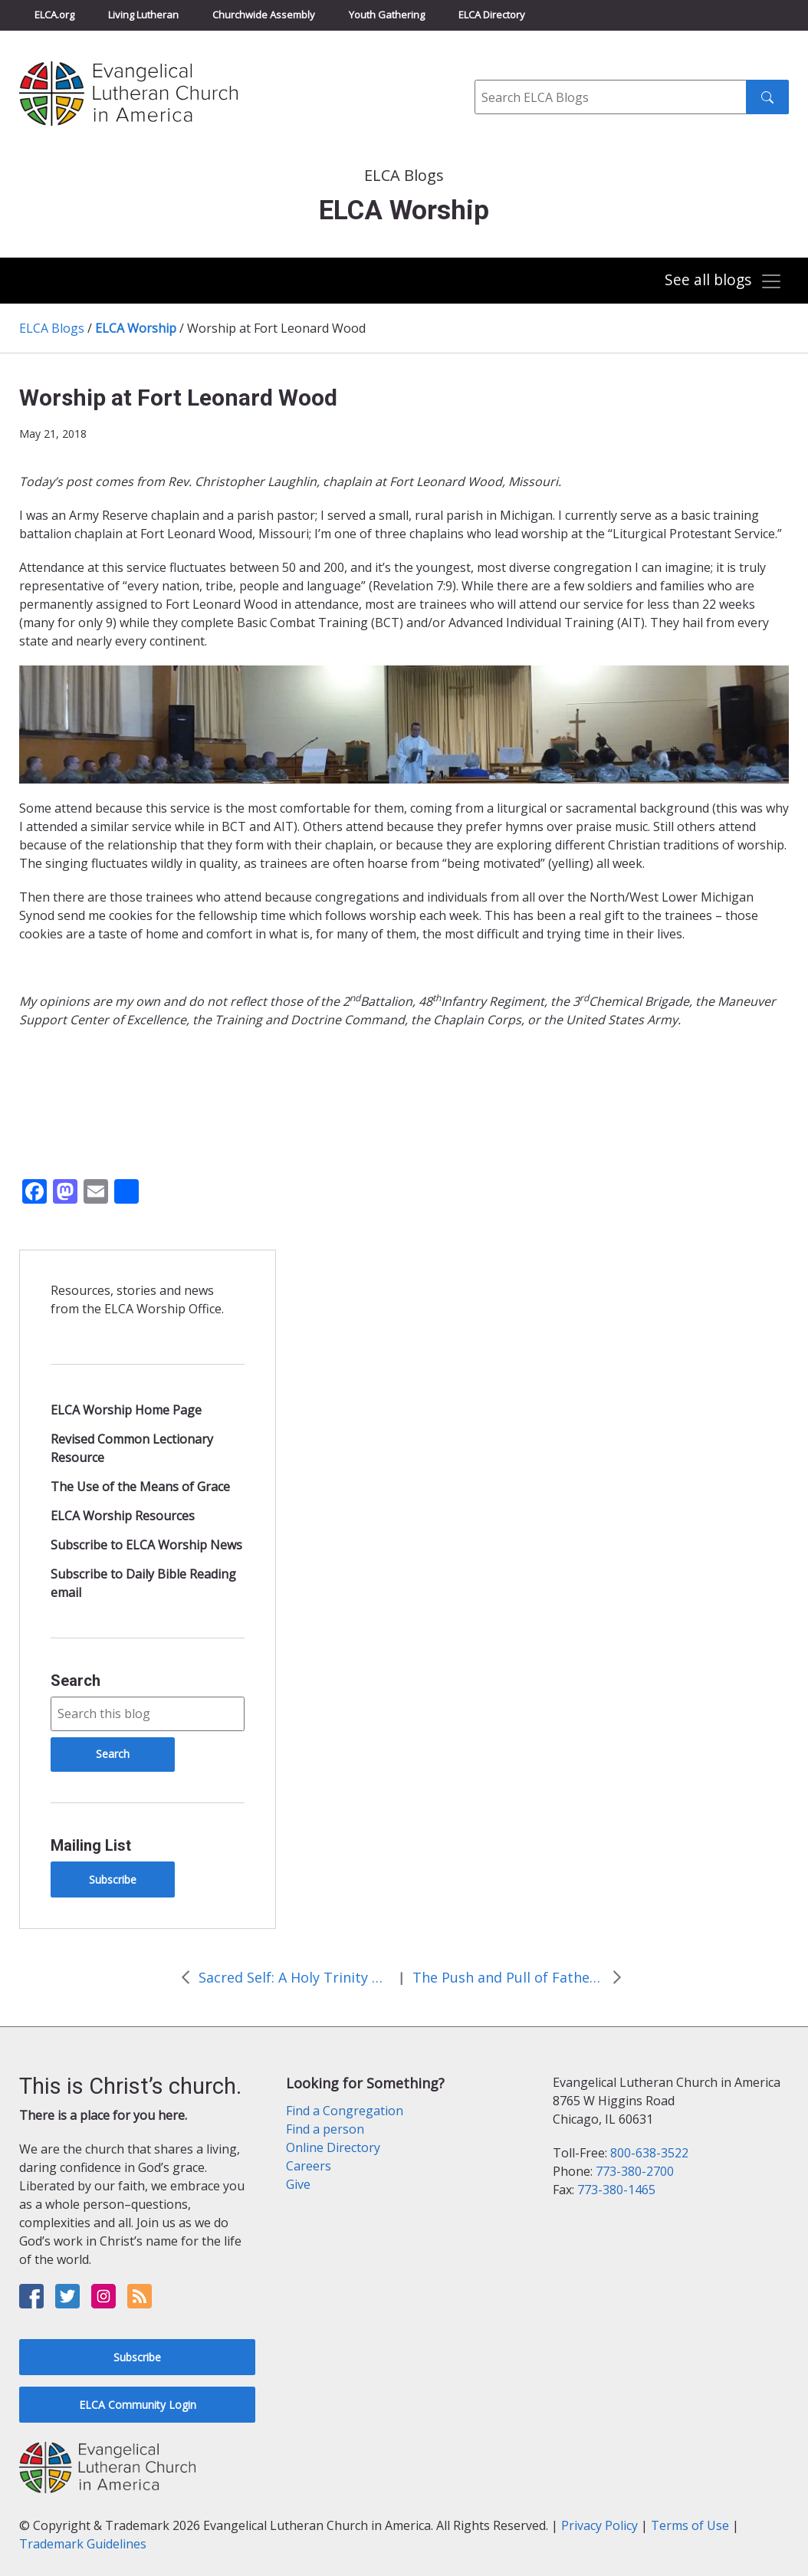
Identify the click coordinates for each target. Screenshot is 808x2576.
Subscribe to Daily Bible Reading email (143, 1583)
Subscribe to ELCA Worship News (146, 1544)
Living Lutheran (143, 14)
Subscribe (112, 1879)
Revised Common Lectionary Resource (132, 1448)
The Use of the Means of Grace (140, 1486)
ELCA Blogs (51, 328)
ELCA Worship (135, 328)
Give (298, 2184)
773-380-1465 (616, 2189)
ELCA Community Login (137, 2404)
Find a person (325, 2129)
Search (75, 1680)
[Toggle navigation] (722, 282)
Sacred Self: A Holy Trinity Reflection (294, 1977)
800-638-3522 (649, 2152)
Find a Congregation (344, 2110)
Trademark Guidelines (82, 2543)
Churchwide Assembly (263, 14)
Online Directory (333, 2147)
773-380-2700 (635, 2171)
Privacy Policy (599, 2525)
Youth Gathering (387, 14)
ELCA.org (54, 14)
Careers (308, 2165)
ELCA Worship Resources (123, 1515)
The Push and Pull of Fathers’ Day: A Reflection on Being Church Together (508, 1977)
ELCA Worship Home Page (126, 1409)
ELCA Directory (491, 14)
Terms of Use (690, 2525)
